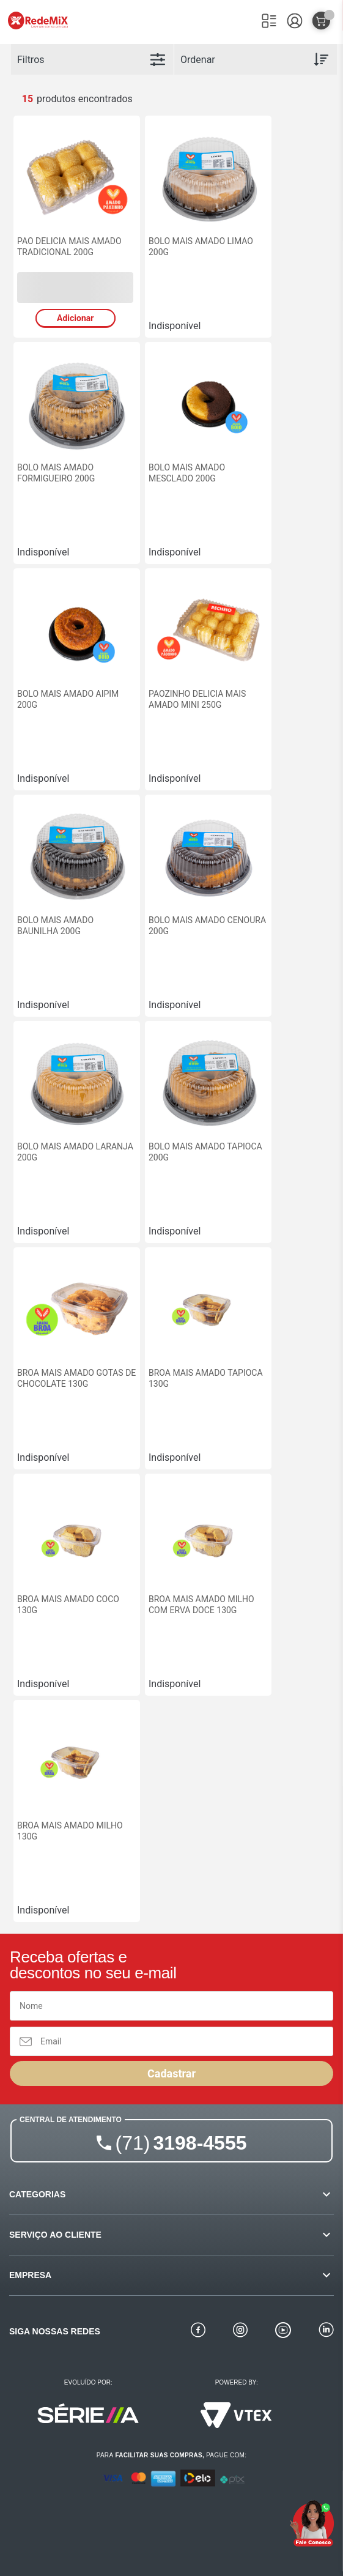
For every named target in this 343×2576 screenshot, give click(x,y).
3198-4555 (181, 2143)
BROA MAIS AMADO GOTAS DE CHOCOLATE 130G (76, 1378)
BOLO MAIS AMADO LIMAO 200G (201, 246)
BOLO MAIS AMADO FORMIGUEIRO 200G (56, 472)
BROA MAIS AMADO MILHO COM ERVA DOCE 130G (201, 1604)
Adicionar (75, 318)
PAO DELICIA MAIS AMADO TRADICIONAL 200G (69, 246)
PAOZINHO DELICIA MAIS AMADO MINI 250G (197, 699)
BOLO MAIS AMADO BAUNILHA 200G (55, 925)
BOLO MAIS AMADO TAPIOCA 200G (205, 1151)
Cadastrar (171, 2073)
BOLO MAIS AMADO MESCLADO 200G (187, 472)
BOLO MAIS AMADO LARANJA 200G (75, 1151)
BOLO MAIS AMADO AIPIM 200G (68, 699)
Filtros (31, 59)
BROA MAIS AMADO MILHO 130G (70, 1831)
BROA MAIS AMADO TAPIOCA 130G (206, 1378)
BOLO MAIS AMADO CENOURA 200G (207, 925)
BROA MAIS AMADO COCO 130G (68, 1604)
